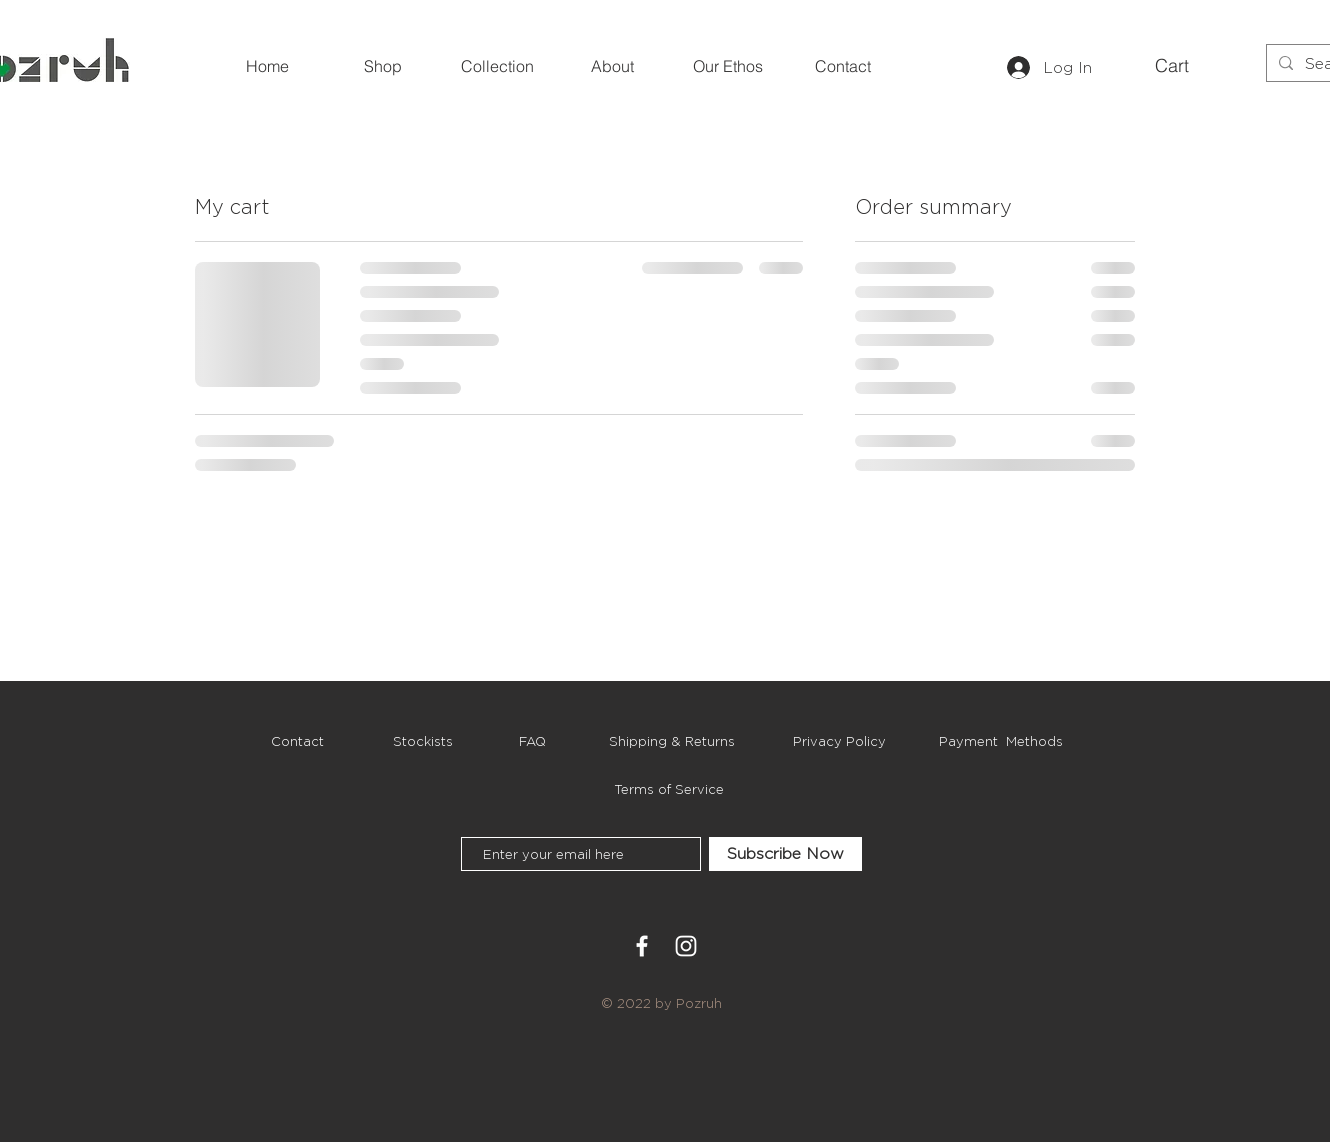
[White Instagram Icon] (686, 946)
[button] (1188, 65)
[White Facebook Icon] (642, 946)
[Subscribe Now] (785, 854)
